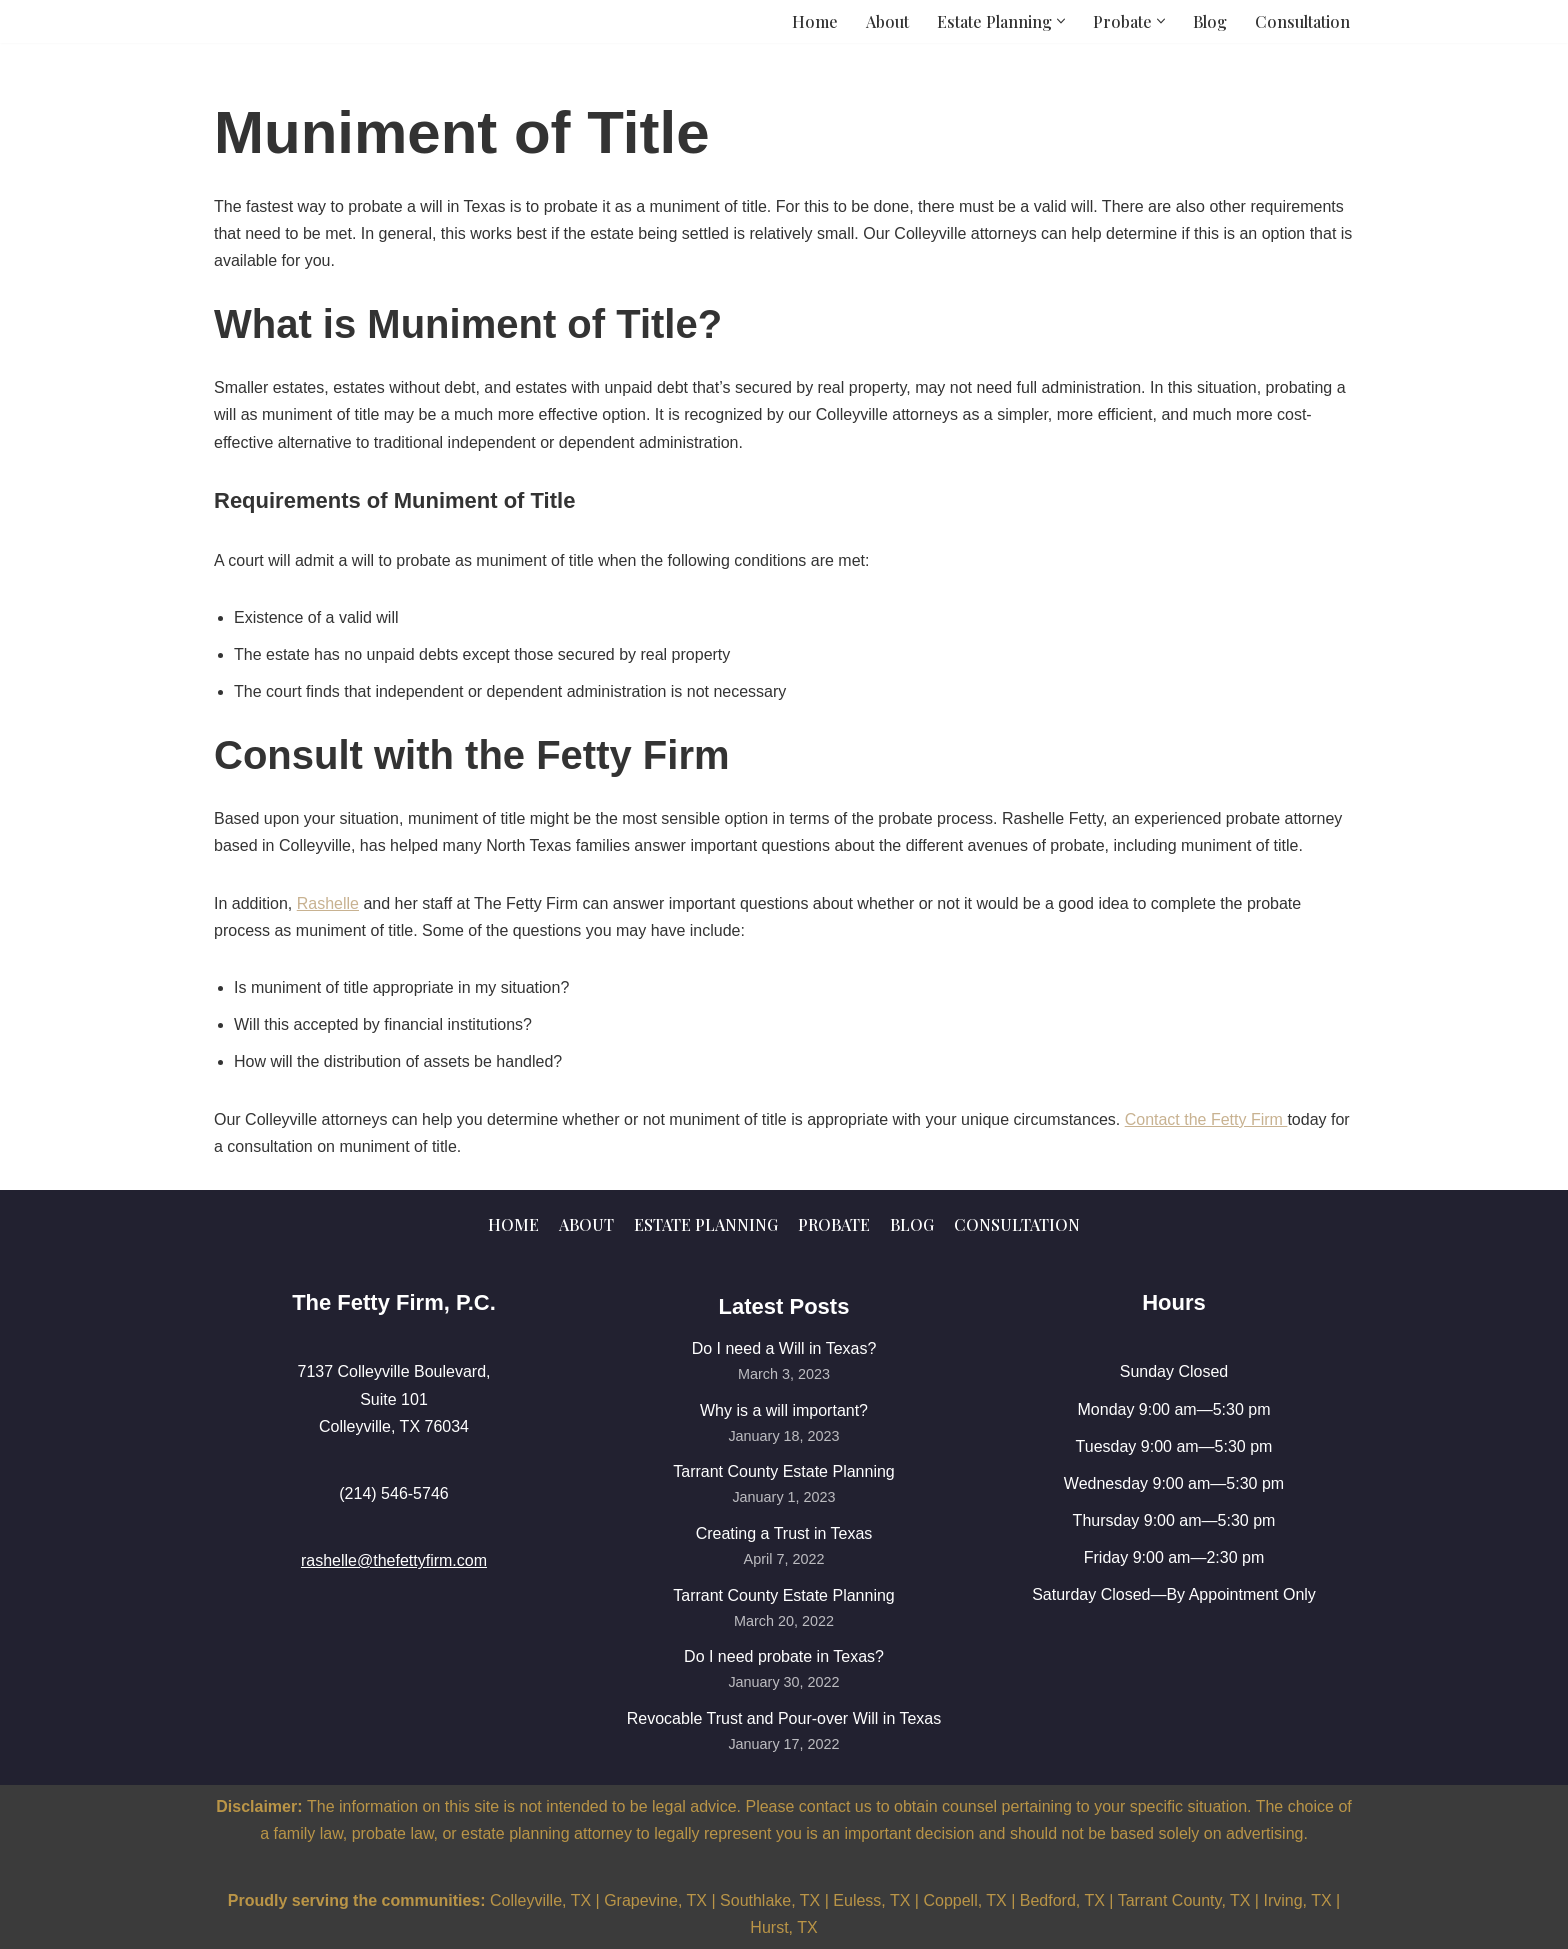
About (887, 21)
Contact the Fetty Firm (1206, 1119)
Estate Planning (706, 1224)
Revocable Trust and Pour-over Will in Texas (784, 1718)
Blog (1210, 21)
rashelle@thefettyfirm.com (394, 1560)
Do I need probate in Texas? (784, 1656)
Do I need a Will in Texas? (784, 1348)
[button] (1061, 21)
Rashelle (328, 903)
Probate (834, 1224)
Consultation (1302, 21)
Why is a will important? (784, 1410)
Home (815, 21)
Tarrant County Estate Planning (783, 1471)
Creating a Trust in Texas (784, 1533)
